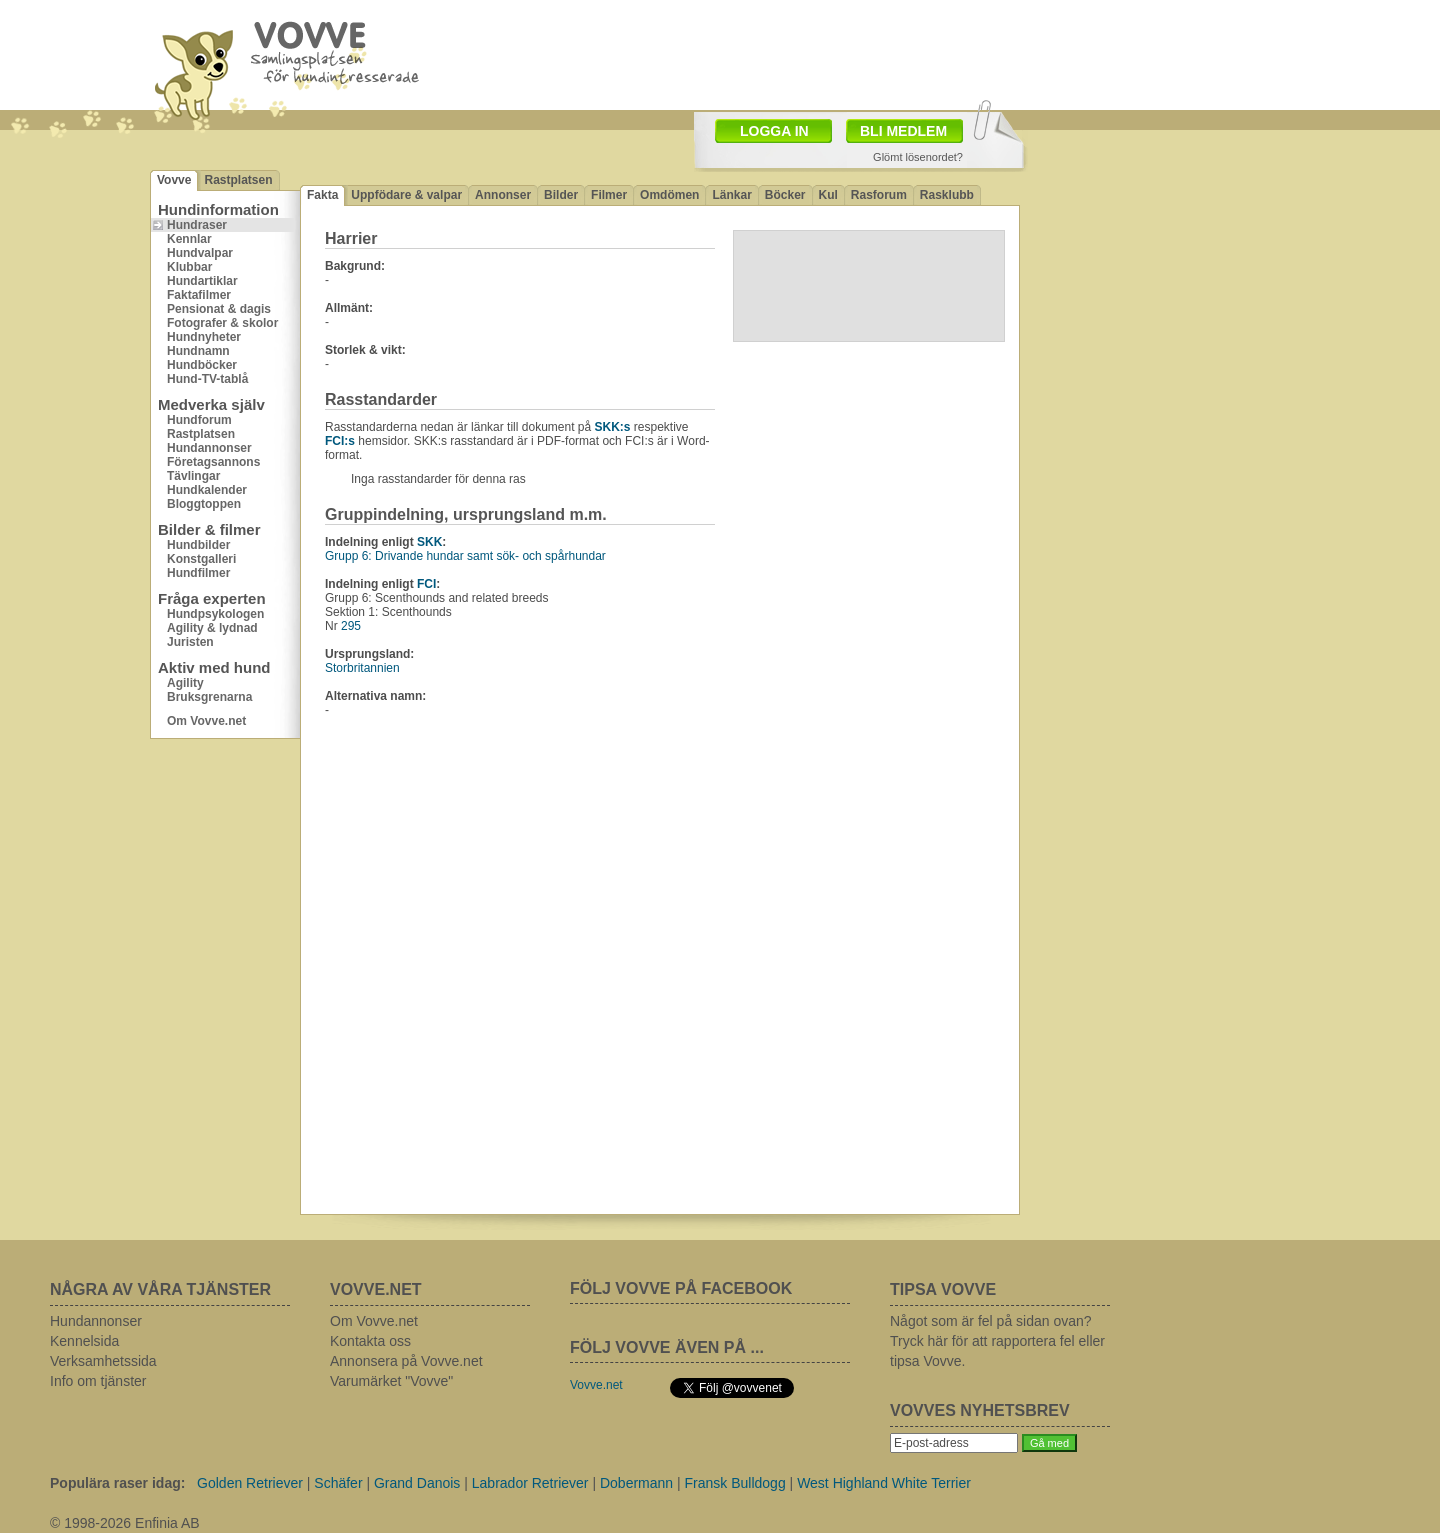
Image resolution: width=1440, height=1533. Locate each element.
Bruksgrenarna (209, 697)
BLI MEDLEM (903, 131)
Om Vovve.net (206, 721)
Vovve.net (596, 1385)
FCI (426, 584)
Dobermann (636, 1483)
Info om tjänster (98, 1381)
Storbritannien (362, 668)
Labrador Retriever (530, 1483)
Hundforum (199, 420)
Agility (185, 683)
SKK (429, 542)
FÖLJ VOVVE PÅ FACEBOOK (681, 1288)
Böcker (785, 195)
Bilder (561, 195)
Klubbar (189, 267)
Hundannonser (209, 448)
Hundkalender (207, 490)
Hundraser (197, 225)
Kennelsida (84, 1341)
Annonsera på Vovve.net (406, 1361)
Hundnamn (198, 351)
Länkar (731, 195)
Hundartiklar (202, 281)
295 (351, 626)
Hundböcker (202, 365)
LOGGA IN (774, 131)
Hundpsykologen (215, 614)
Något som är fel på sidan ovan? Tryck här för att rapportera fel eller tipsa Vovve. (997, 1341)
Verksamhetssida (103, 1361)
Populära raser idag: (117, 1483)
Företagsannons (213, 462)
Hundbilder (198, 545)
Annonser (503, 195)
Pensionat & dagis (219, 309)
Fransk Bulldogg (735, 1483)
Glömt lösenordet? (918, 157)
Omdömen (669, 195)
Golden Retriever (250, 1483)
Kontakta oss (370, 1341)
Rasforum (879, 195)
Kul (828, 195)
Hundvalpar (200, 253)
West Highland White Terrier (884, 1483)
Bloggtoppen (204, 504)
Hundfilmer (198, 573)
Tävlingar (193, 476)
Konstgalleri (201, 559)
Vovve (174, 180)
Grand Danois (417, 1483)
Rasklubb (947, 195)
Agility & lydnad (212, 628)
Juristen (190, 642)
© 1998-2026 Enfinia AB (125, 1523)
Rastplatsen (238, 180)
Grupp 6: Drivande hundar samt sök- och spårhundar (465, 556)
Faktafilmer (199, 295)
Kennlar (189, 239)
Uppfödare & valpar (406, 195)
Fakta (322, 195)
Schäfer (338, 1483)
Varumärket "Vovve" (391, 1381)
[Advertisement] (836, 53)
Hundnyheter (204, 337)
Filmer (609, 195)
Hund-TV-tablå (207, 379)
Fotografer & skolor (222, 323)
